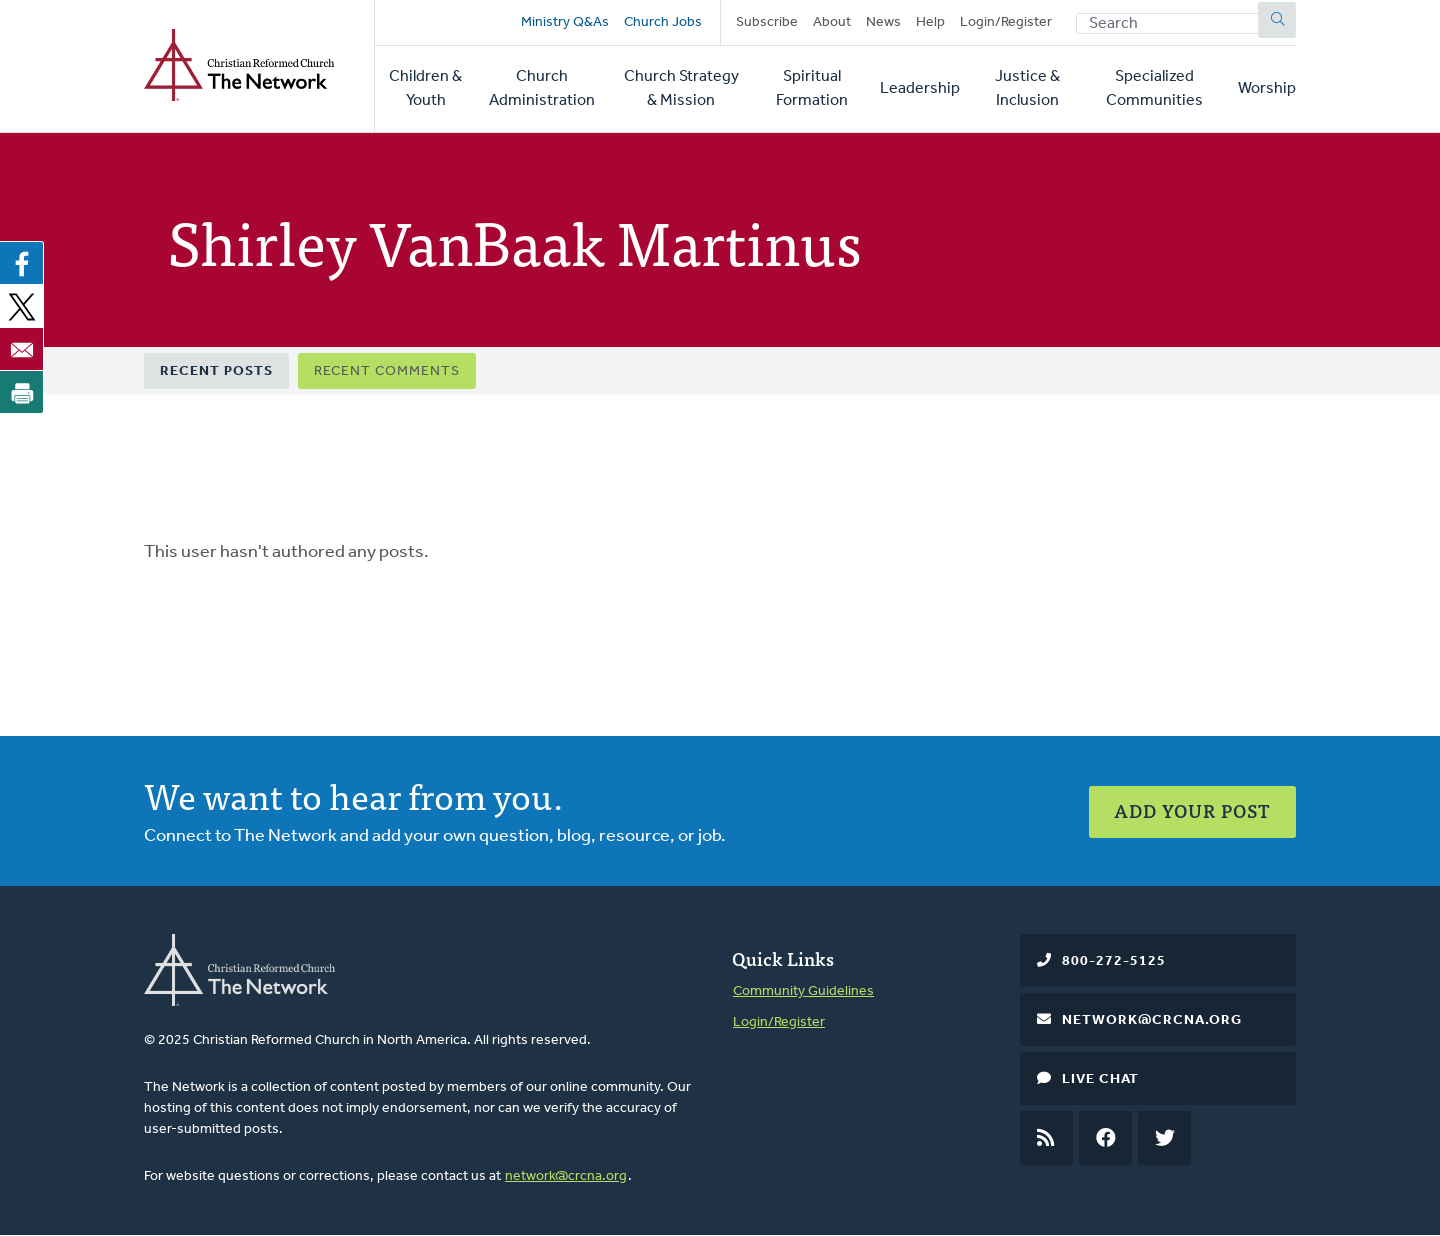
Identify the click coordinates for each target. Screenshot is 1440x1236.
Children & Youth (425, 89)
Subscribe (767, 22)
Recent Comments (387, 371)
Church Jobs (663, 22)
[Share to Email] (22, 349)
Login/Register (1006, 22)
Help (930, 22)
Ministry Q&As (565, 22)
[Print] (22, 392)
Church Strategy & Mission (681, 89)
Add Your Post (1192, 810)
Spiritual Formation (812, 89)
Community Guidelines (803, 991)
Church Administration (542, 89)
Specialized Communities (1154, 89)
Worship (1267, 89)
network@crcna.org (566, 1176)
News (883, 22)
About (832, 22)
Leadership (920, 89)
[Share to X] (22, 306)
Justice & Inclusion (1027, 89)
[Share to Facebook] (22, 263)
